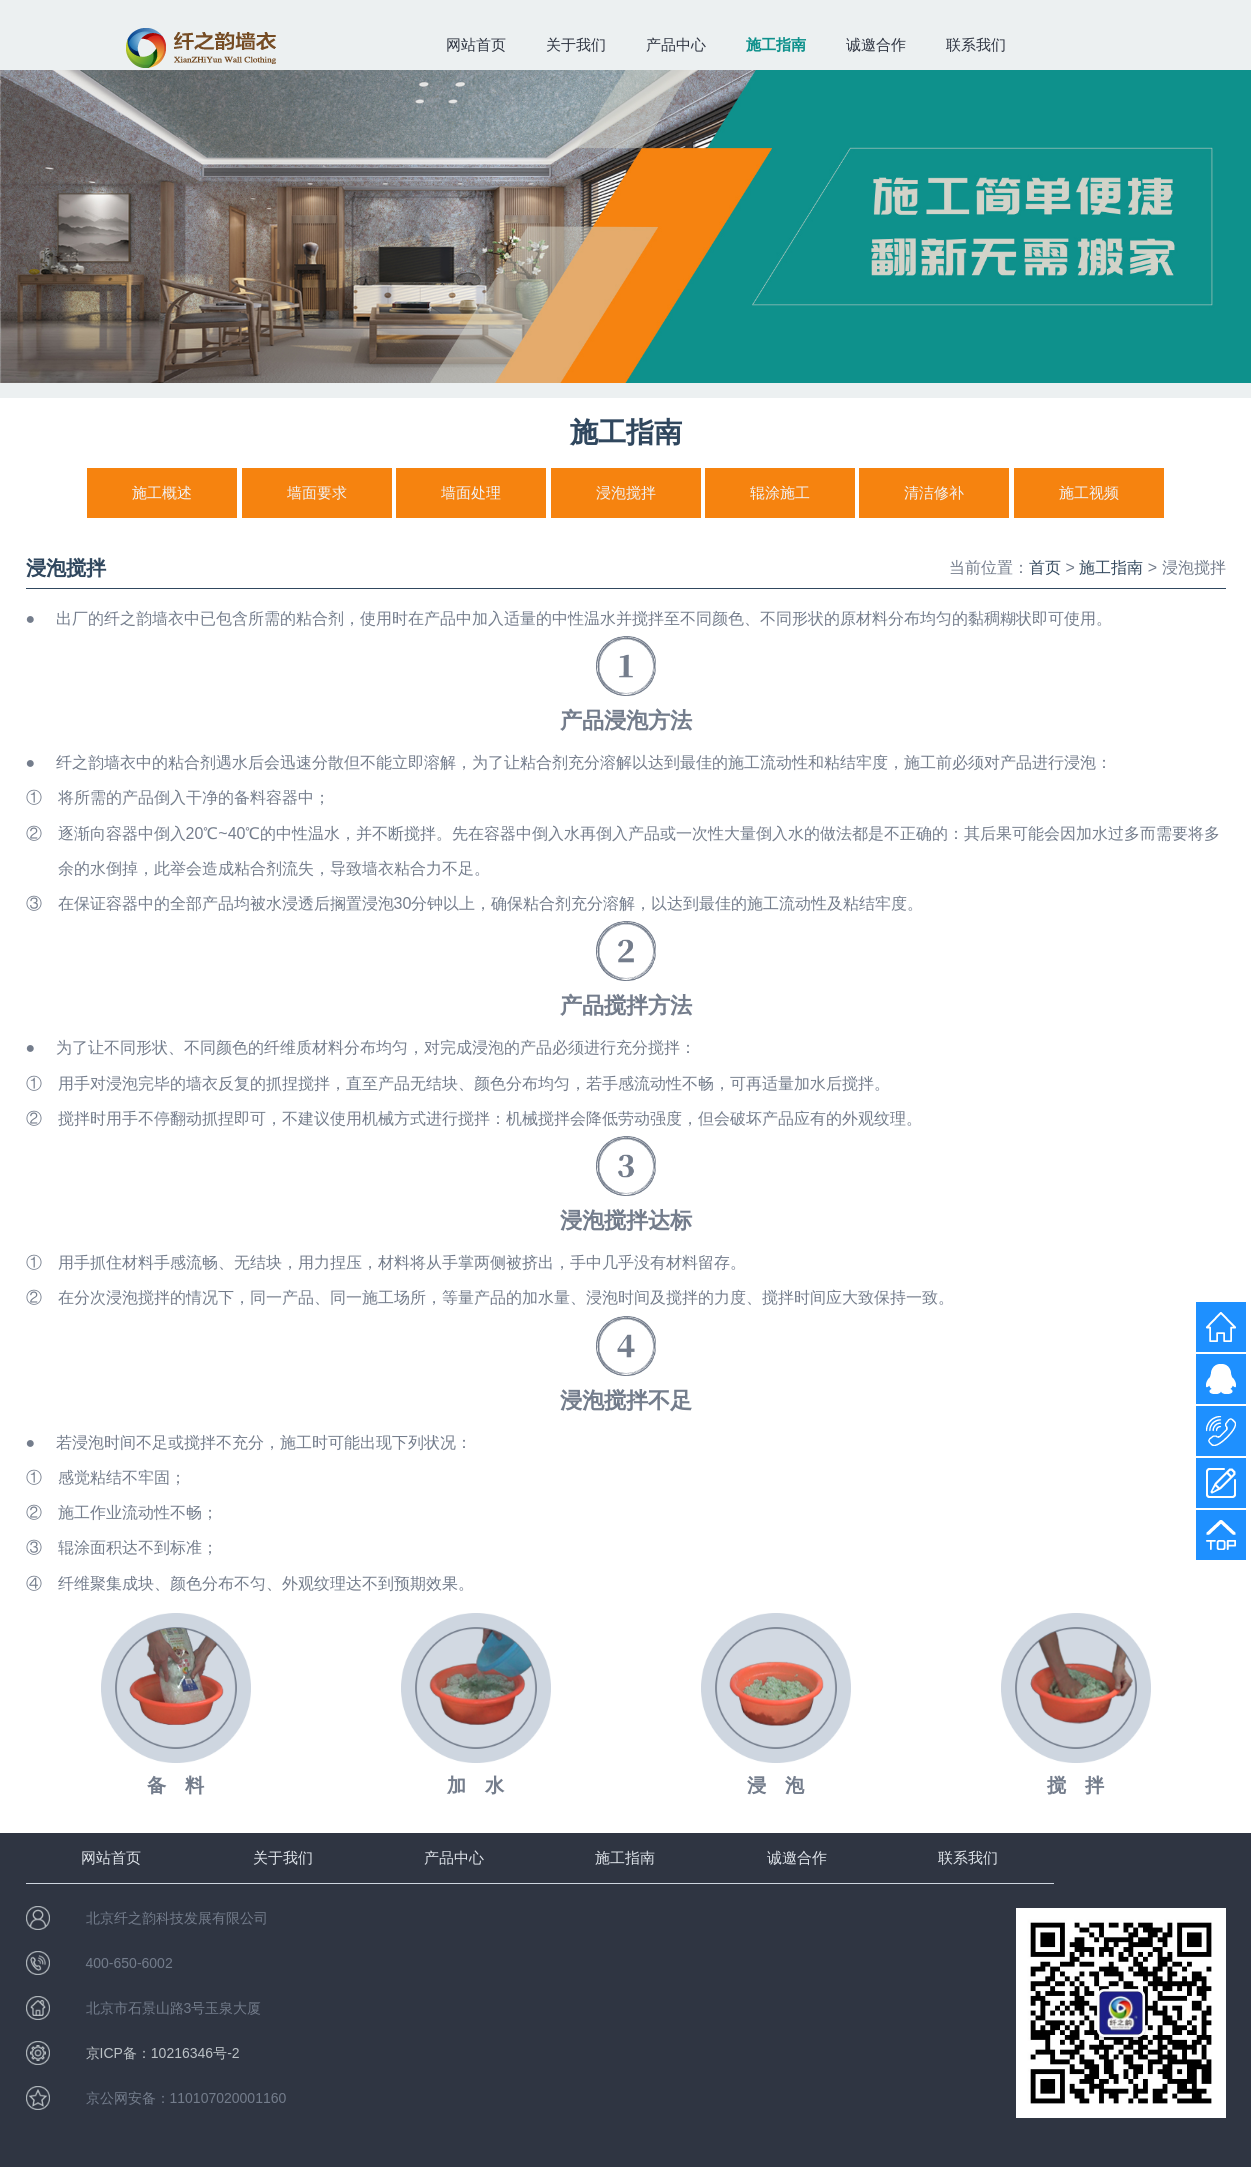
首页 (1045, 567)
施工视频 (1089, 492)
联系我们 (976, 44)
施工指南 (776, 44)
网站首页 (476, 44)
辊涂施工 (780, 492)
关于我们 (576, 44)
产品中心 (676, 44)
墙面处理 (471, 492)
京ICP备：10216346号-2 (163, 2053)
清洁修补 (934, 492)
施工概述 (162, 492)
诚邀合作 (876, 44)
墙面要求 (317, 492)
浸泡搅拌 (626, 492)
